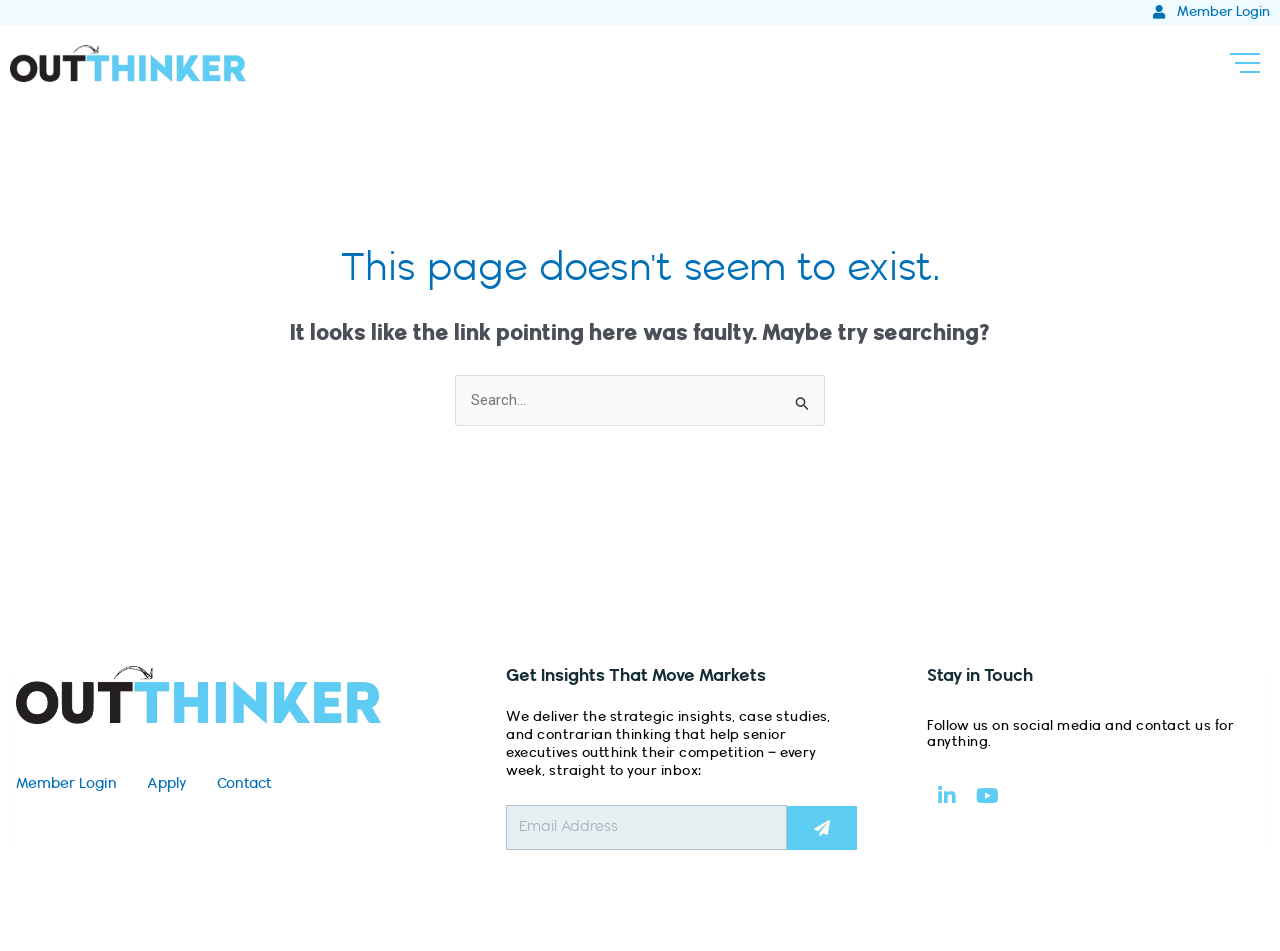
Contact (244, 784)
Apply (167, 784)
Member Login (66, 784)
